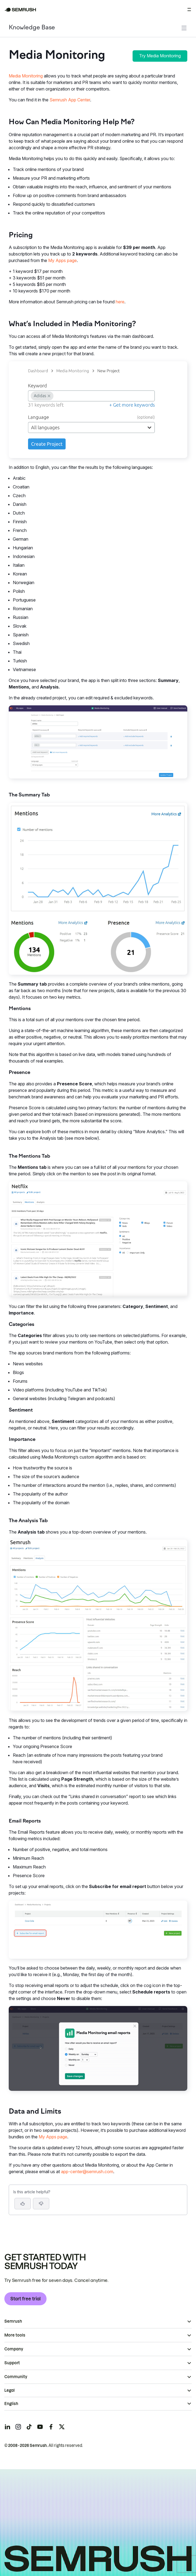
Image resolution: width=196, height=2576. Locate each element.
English (11, 2403)
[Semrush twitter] (61, 2426)
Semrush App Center (70, 99)
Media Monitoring (26, 76)
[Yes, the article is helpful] (22, 2203)
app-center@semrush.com (87, 2171)
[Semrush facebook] (50, 2426)
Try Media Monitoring (160, 55)
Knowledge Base (32, 27)
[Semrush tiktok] (29, 2426)
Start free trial (25, 2298)
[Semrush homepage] (20, 9)
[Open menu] (189, 9)
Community (15, 2377)
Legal (9, 2390)
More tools (14, 2335)
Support (12, 2363)
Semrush (13, 2321)
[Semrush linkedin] (7, 2426)
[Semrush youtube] (40, 2426)
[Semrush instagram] (18, 2426)
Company (13, 2349)
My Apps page (62, 260)
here (120, 301)
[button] (41, 2203)
